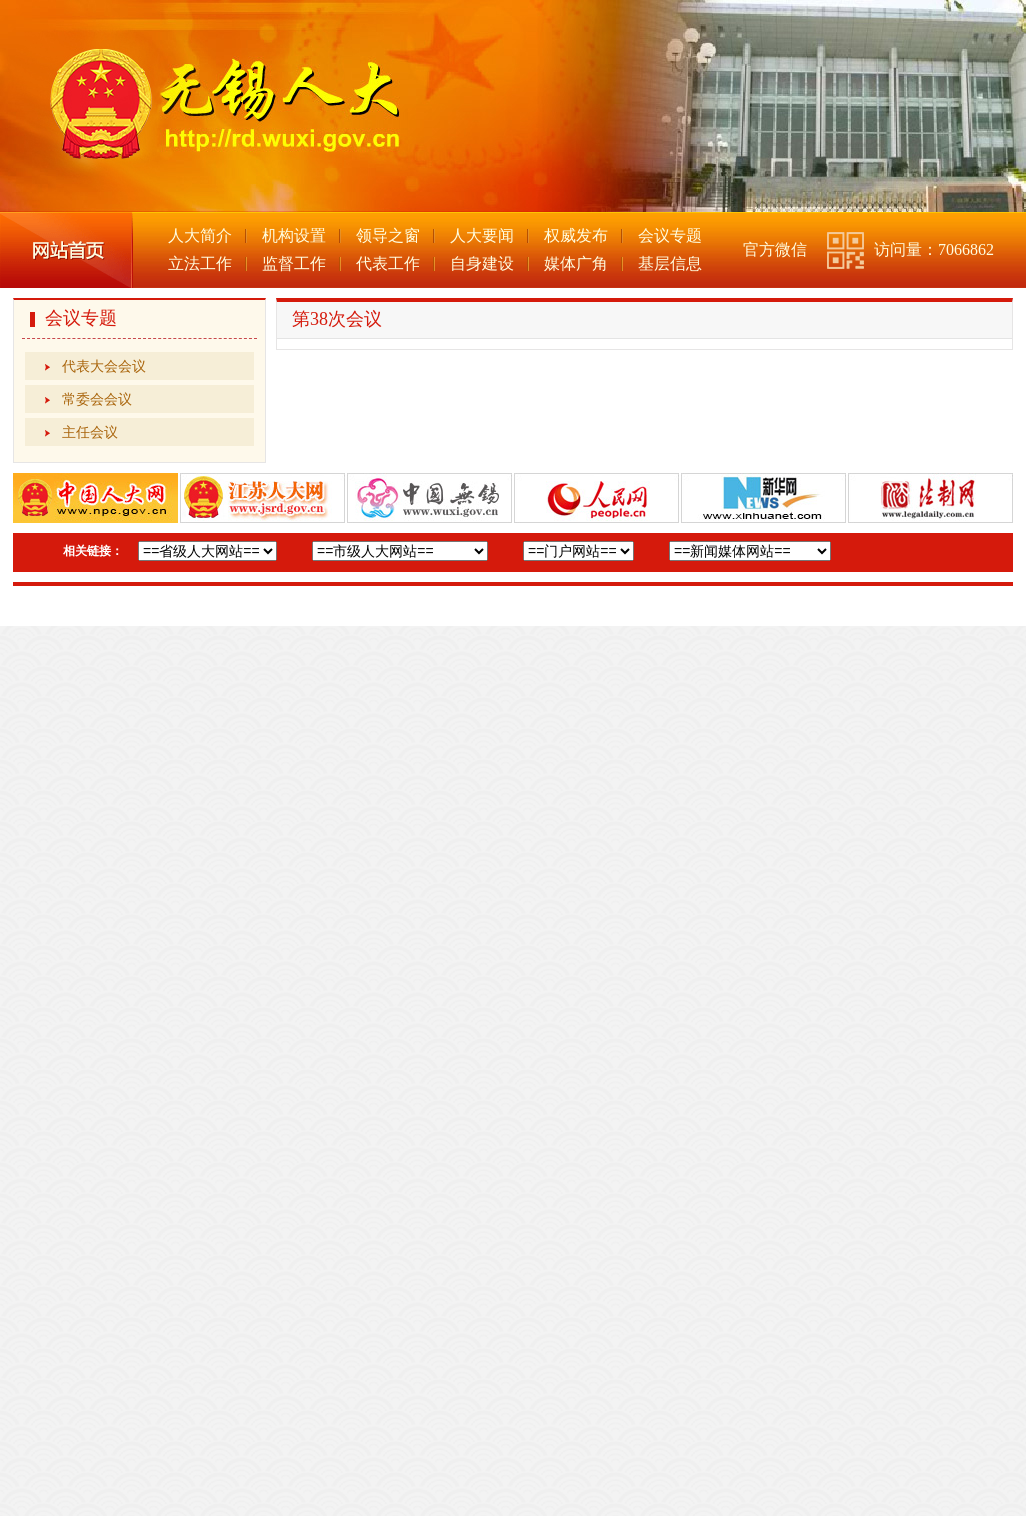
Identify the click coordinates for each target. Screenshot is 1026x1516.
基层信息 (670, 263)
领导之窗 (388, 235)
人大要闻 (482, 235)
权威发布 (576, 235)
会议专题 (670, 235)
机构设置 (294, 235)
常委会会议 (97, 399)
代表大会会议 (104, 366)
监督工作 (294, 263)
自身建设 (482, 263)
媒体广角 (576, 263)
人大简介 (200, 235)
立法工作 (200, 263)
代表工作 (388, 263)
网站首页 (66, 250)
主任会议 (90, 432)
